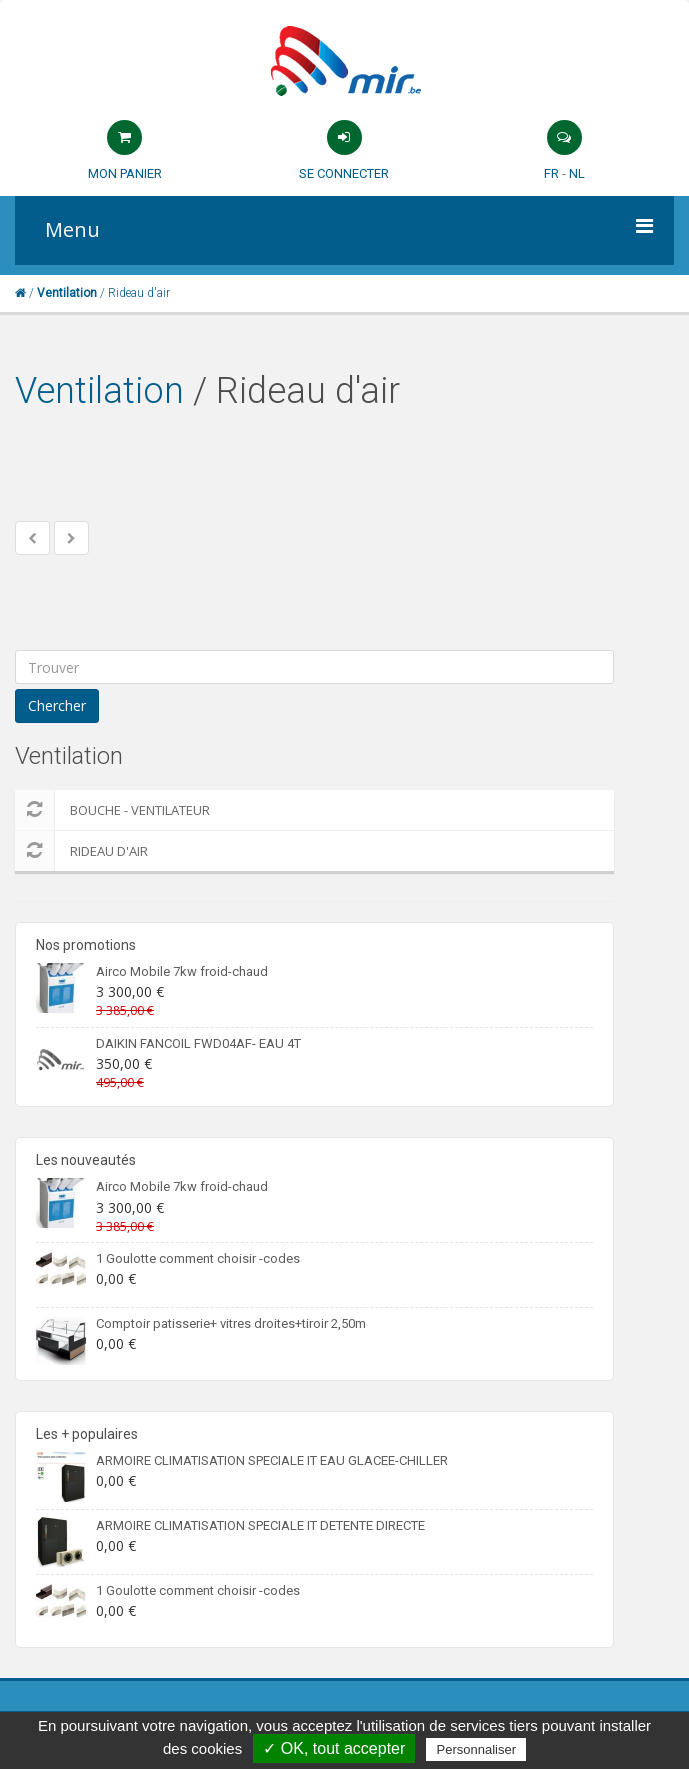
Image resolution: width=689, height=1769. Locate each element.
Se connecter (344, 173)
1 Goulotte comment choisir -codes (198, 1258)
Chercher (57, 705)
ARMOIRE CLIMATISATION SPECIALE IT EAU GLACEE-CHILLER (272, 1460)
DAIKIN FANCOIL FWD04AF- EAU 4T (198, 1043)
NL (577, 173)
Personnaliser (476, 1749)
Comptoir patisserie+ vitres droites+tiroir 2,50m (231, 1323)
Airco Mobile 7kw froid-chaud (182, 971)
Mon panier (125, 173)
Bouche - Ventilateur (112, 810)
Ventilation (99, 391)
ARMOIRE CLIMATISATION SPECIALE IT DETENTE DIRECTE (260, 1525)
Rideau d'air (81, 851)
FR (551, 173)
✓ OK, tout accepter (334, 1748)
